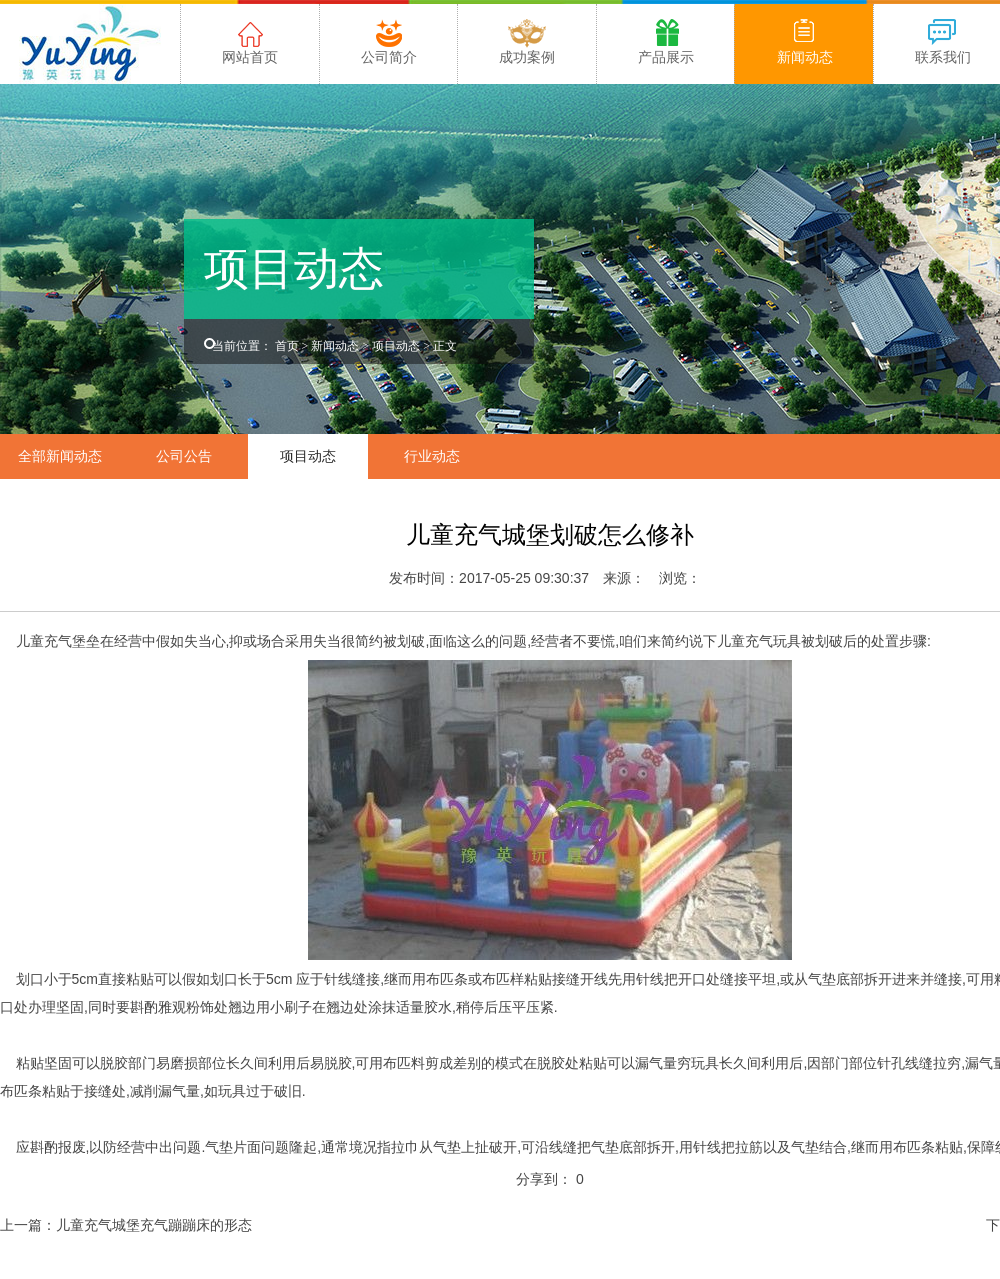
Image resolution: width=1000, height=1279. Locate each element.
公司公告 (184, 456)
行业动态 (432, 456)
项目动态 (396, 346)
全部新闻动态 (60, 456)
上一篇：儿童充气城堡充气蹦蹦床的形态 (126, 1225)
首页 (287, 346)
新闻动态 (335, 346)
